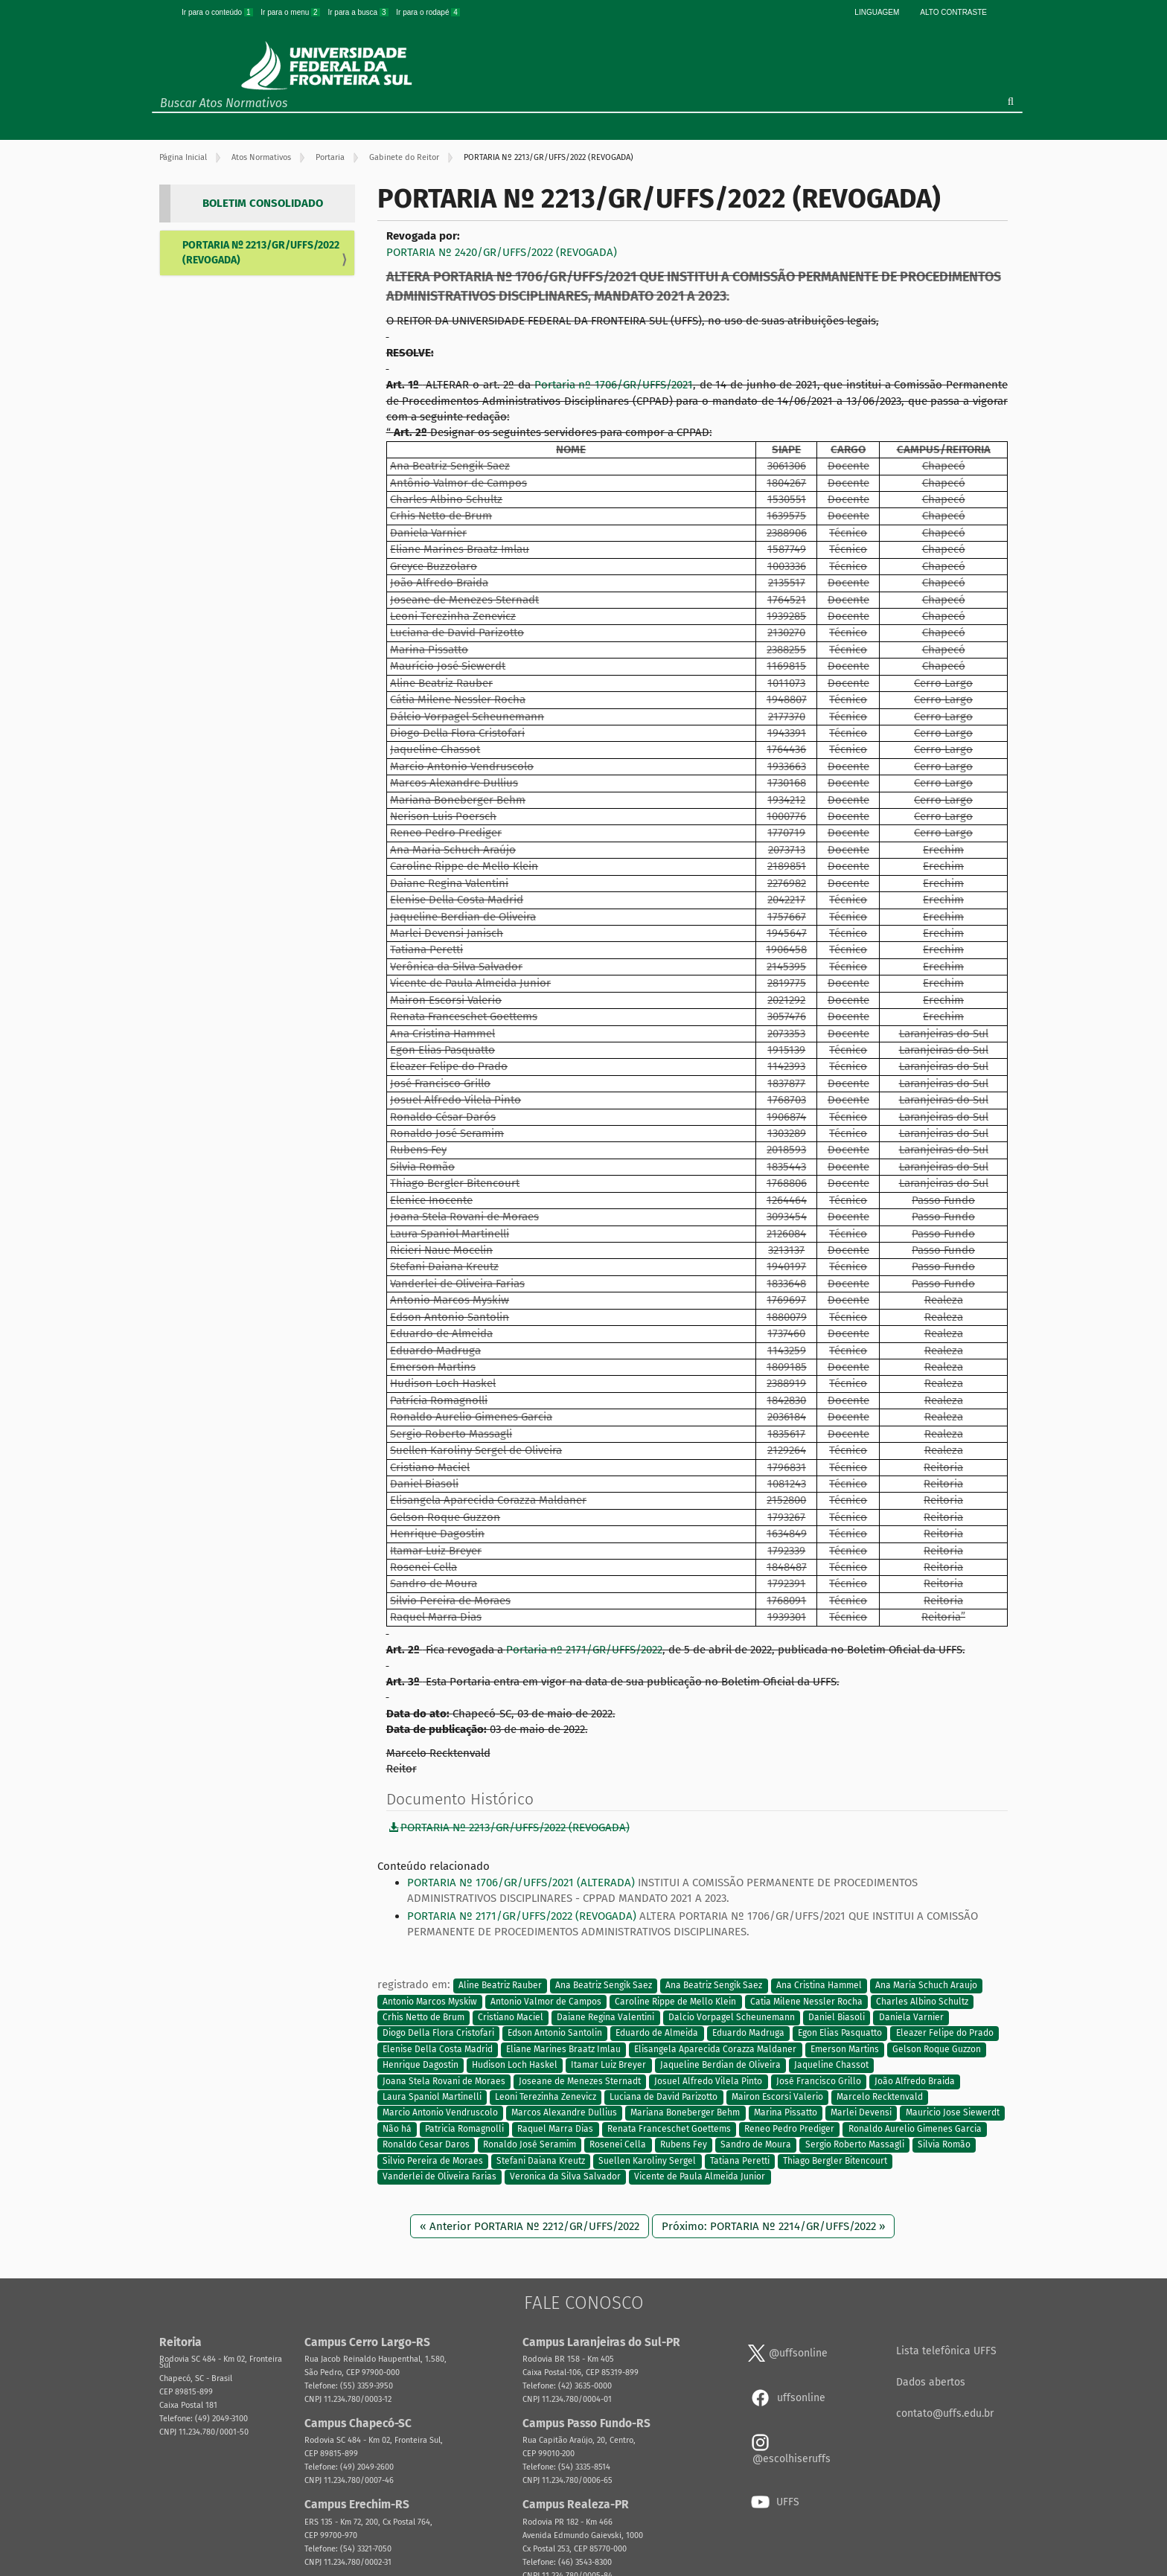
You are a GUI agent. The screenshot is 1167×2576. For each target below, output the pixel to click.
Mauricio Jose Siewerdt (953, 2113)
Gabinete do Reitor (404, 157)
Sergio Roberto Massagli (854, 2145)
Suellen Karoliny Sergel (647, 2161)
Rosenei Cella (617, 2145)
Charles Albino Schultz (922, 2001)
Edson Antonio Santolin (555, 2033)
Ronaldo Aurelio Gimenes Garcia (915, 2129)
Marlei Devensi (861, 2113)
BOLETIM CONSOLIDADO (262, 203)
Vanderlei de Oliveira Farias (439, 2177)
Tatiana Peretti (740, 2161)
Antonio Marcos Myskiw (430, 2001)
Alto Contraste (953, 12)
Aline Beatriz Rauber (500, 1985)
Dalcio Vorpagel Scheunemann (731, 2017)
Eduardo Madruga (748, 2033)
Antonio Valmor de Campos (545, 2001)
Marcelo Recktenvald (880, 2097)
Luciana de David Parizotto (663, 2097)
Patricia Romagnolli (464, 2129)
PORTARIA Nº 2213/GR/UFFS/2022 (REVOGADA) (260, 252)
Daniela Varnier (911, 2017)
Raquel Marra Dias (555, 2129)
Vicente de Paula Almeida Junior (699, 2177)
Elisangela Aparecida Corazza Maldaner (715, 2049)
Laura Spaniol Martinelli (432, 2097)
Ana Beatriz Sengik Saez (603, 1985)
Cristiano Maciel (510, 2017)
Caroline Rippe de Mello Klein (675, 2001)
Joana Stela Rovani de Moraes (444, 2081)
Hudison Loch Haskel (514, 2065)
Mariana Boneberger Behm (685, 2113)
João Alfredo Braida (915, 2081)
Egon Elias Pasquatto (840, 2033)
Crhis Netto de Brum (423, 2017)
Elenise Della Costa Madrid (438, 2049)
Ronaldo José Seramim (529, 2145)
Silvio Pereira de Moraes (433, 2161)
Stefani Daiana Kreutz (540, 2161)
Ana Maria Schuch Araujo (926, 1985)
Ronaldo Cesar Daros (426, 2145)
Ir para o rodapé (428, 12)
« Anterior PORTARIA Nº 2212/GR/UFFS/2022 (529, 2226)
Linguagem (876, 12)
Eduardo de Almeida (657, 2033)
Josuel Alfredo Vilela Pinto (708, 2081)
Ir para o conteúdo (218, 12)
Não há (397, 2129)
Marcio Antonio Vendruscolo (440, 2113)
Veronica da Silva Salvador (565, 2177)
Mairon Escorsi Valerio (777, 2097)
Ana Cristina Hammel (819, 1985)
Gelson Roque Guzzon (936, 2049)
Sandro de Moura (755, 2145)
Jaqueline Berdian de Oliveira (720, 2065)
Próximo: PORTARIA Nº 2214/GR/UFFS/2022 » (773, 2226)
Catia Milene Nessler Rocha (806, 2001)
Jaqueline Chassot (831, 2065)
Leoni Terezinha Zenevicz (545, 2097)
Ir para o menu (291, 12)
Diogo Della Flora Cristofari (438, 2033)
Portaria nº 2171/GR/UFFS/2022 (584, 1649)
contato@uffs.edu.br (945, 2413)
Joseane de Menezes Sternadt (580, 2081)
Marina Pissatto (785, 2113)
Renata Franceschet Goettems (669, 2129)
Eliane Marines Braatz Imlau (563, 2049)
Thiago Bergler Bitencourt (835, 2161)
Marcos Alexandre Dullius (564, 2113)
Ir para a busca (358, 12)
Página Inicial (183, 157)
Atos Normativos (261, 157)
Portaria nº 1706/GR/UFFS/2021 (613, 384)
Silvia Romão (944, 2145)
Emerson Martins (844, 2049)
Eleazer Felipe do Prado (945, 2033)
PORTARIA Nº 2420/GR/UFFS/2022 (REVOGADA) (501, 252)
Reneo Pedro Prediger (789, 2129)
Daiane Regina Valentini (605, 2017)
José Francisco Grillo (818, 2081)
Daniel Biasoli (836, 2017)
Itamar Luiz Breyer (608, 2065)
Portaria (330, 157)
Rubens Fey (683, 2145)
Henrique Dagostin (420, 2065)
